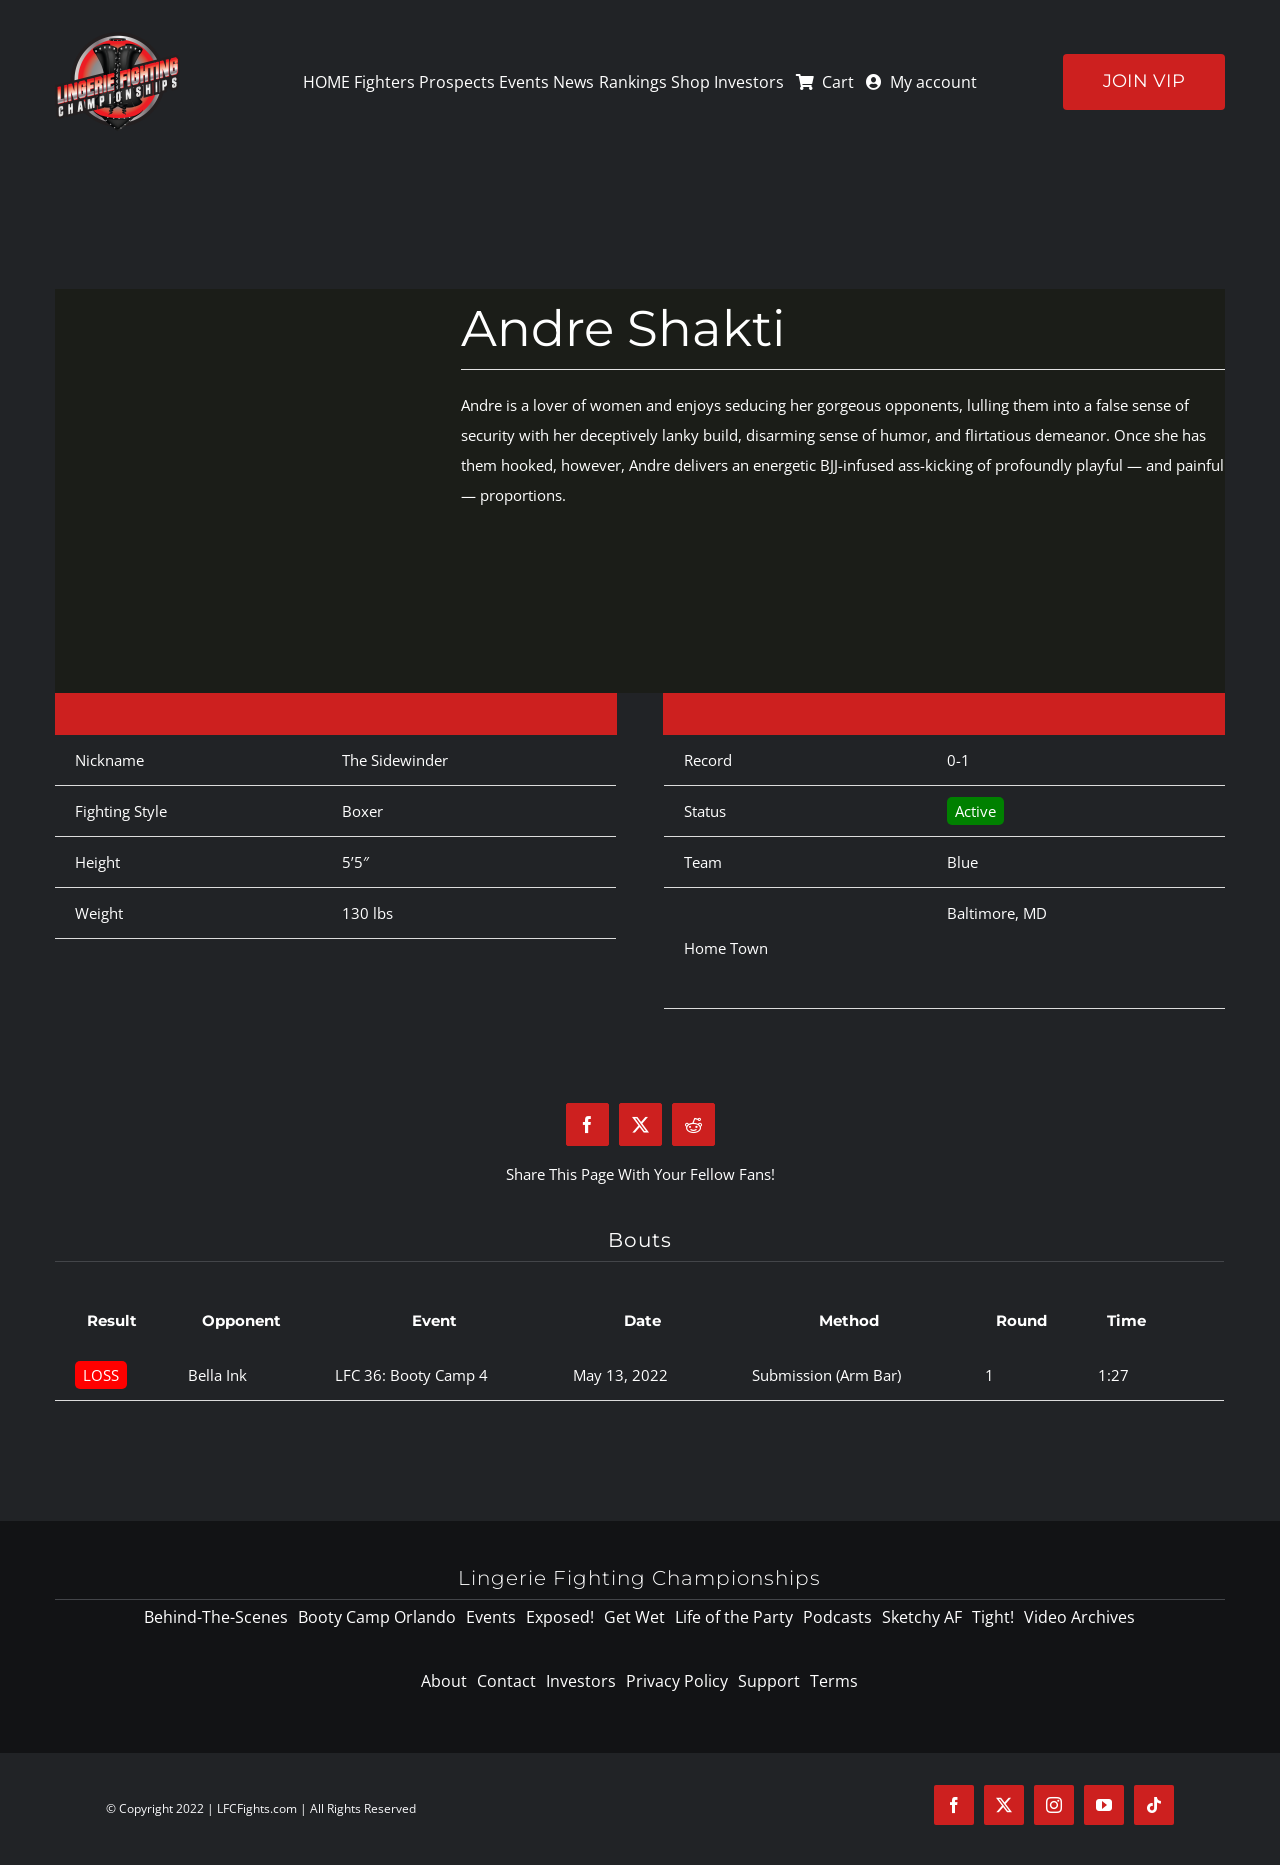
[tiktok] (1154, 1805)
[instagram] (1054, 1805)
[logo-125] (117, 39)
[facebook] (954, 1805)
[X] (640, 1124)
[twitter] (1004, 1805)
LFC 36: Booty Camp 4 (411, 1375)
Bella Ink (217, 1375)
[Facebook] (587, 1124)
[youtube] (1104, 1805)
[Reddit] (693, 1124)
